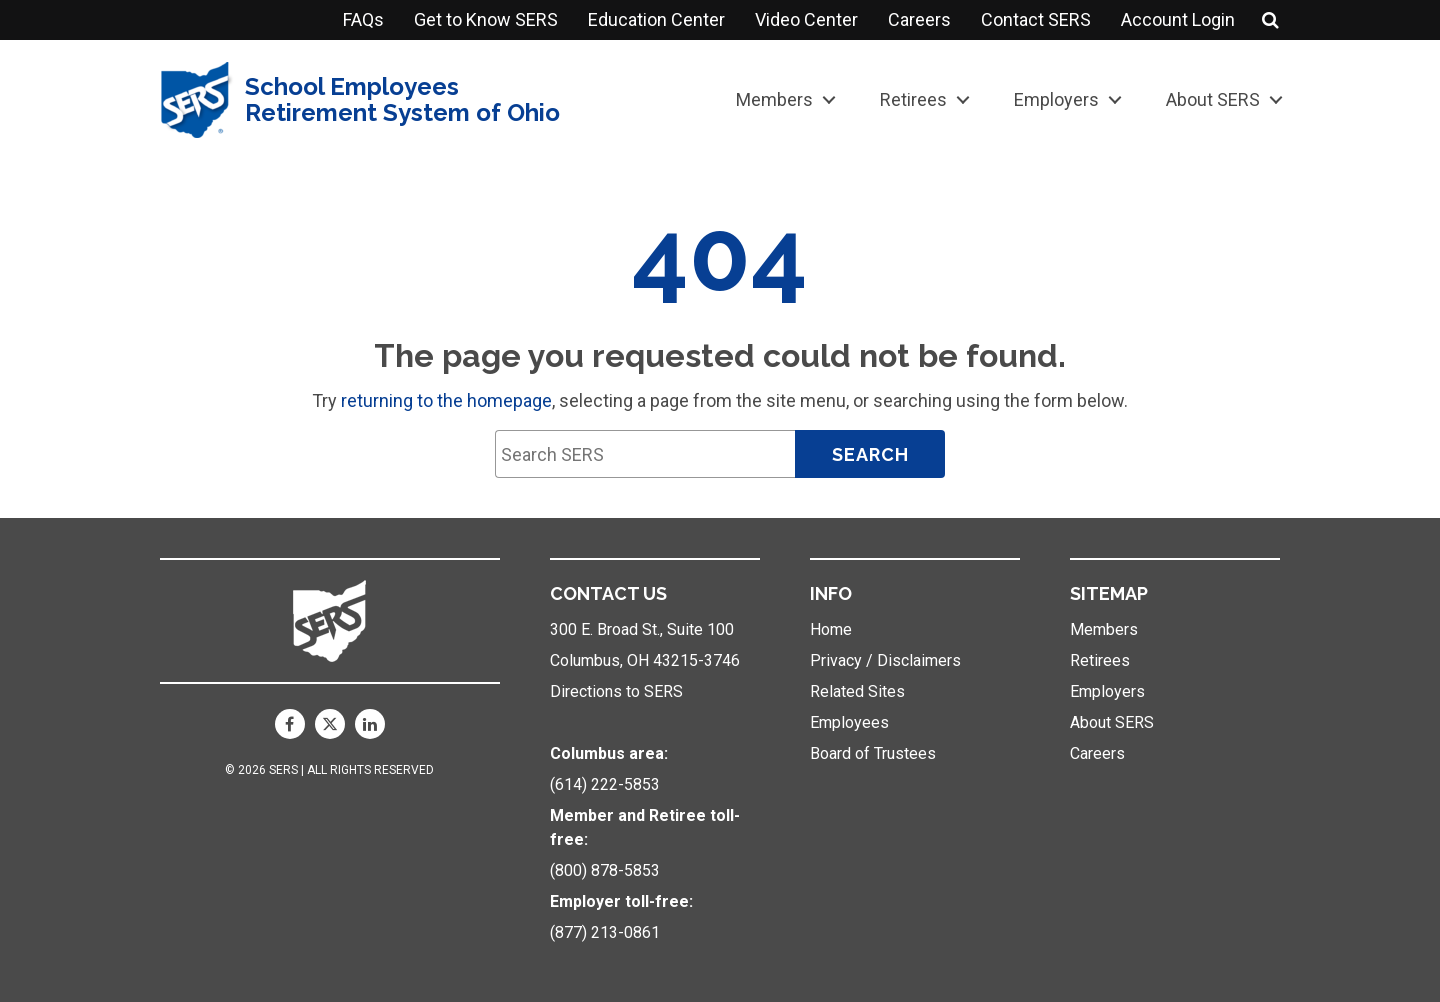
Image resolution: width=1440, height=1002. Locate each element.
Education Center (656, 19)
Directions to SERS (616, 691)
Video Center (806, 19)
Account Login (1178, 19)
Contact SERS (1036, 19)
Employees (849, 722)
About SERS (1213, 99)
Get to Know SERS (486, 19)
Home (831, 629)
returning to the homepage (446, 400)
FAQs (363, 19)
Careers (919, 19)
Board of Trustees (873, 753)
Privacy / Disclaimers (885, 660)
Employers (1056, 99)
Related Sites (857, 691)
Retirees (913, 99)
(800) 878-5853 (605, 870)
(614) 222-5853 (605, 784)
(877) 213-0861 (605, 932)
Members (774, 99)
